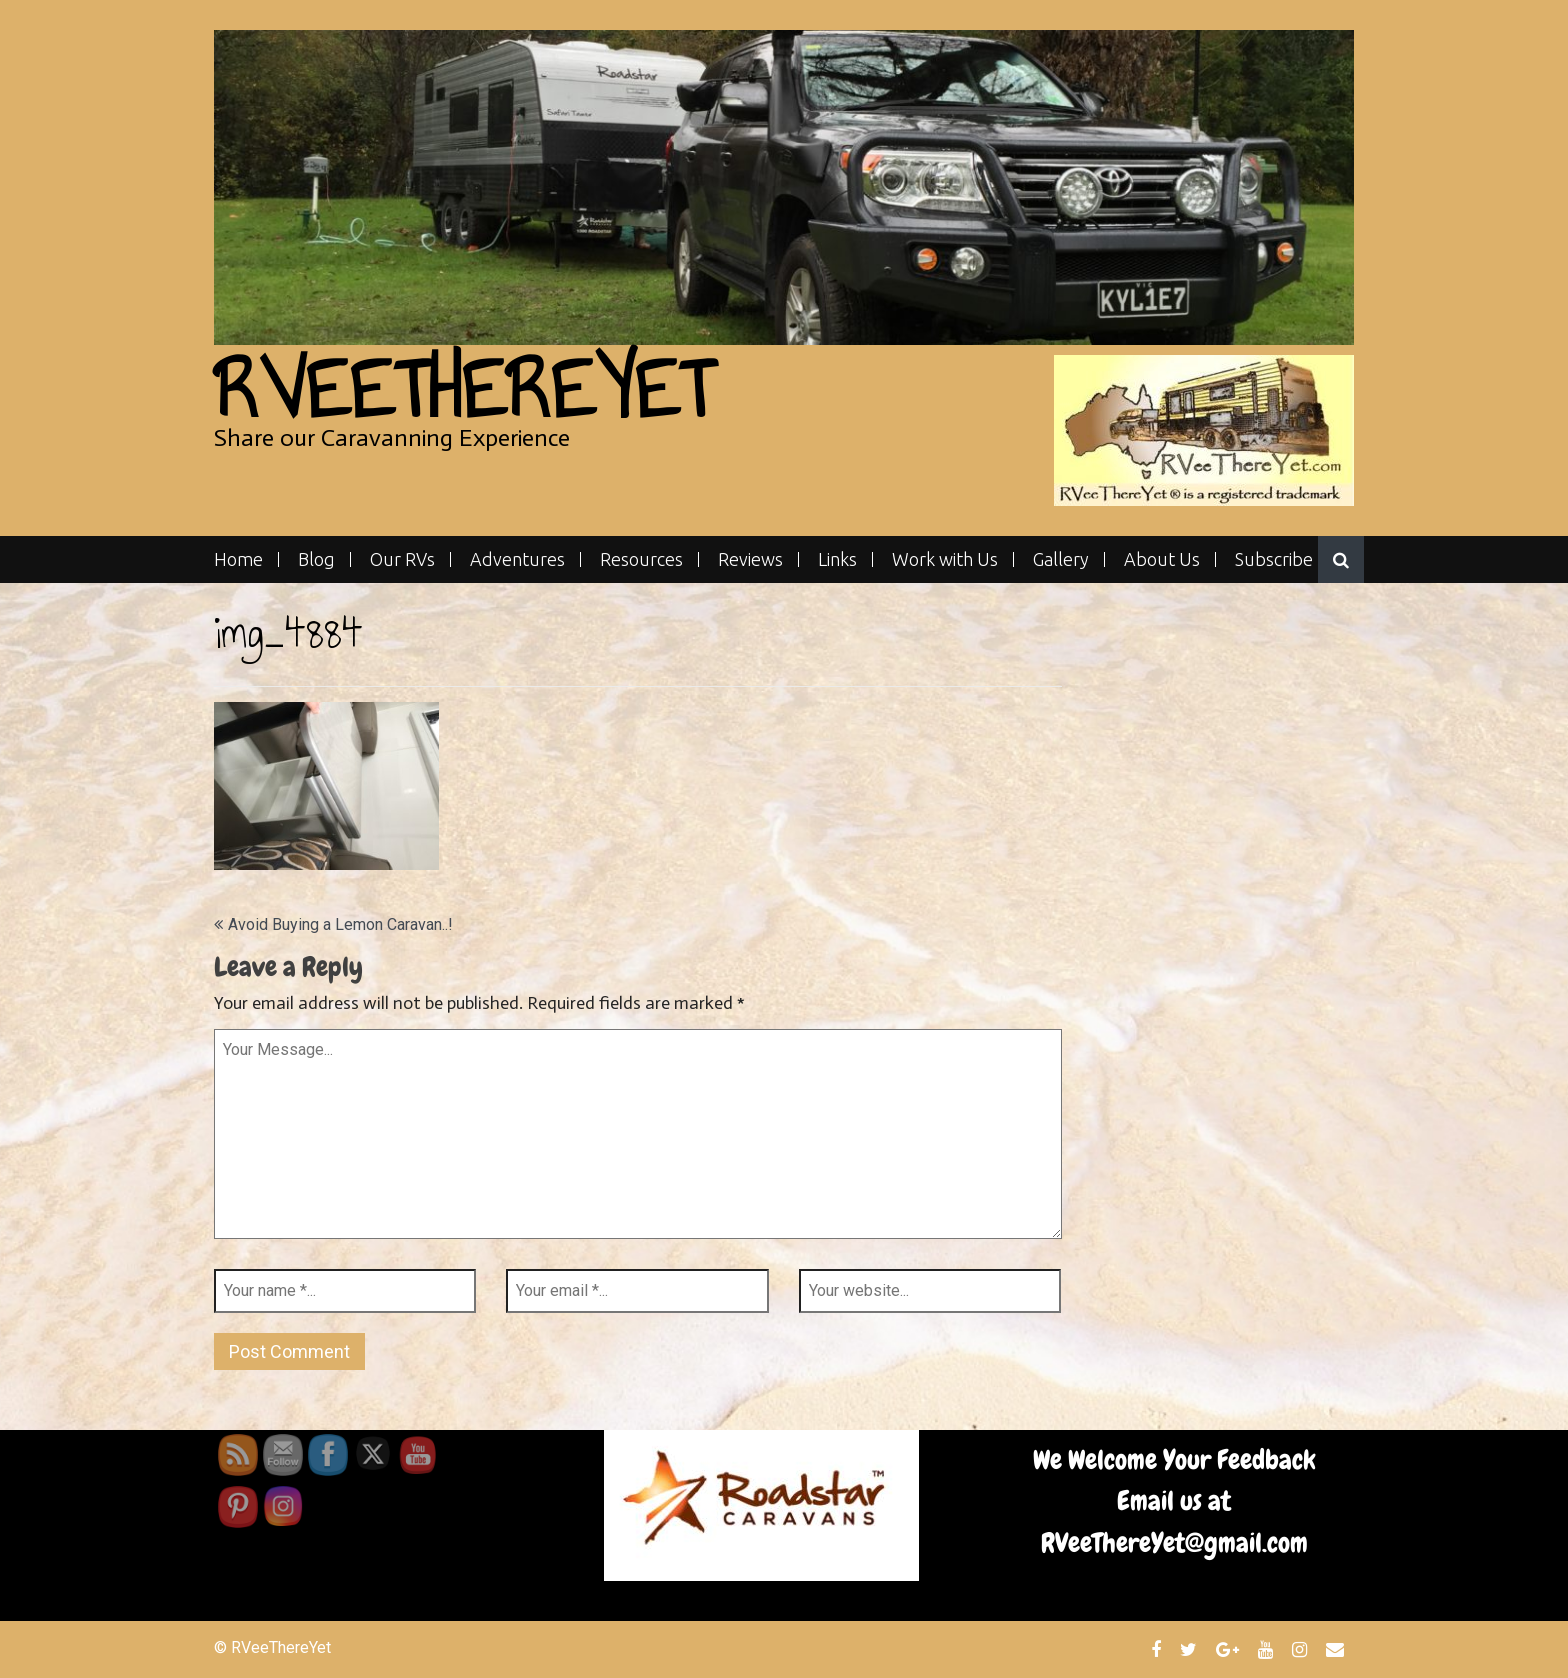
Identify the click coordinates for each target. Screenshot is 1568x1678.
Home (238, 559)
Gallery (1061, 559)
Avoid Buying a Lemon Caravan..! (340, 924)
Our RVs (402, 559)
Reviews (750, 559)
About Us (1162, 559)
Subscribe (1274, 559)
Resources (641, 559)
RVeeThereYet (463, 389)
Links (837, 559)
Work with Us (945, 559)
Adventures (517, 559)
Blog (316, 559)
